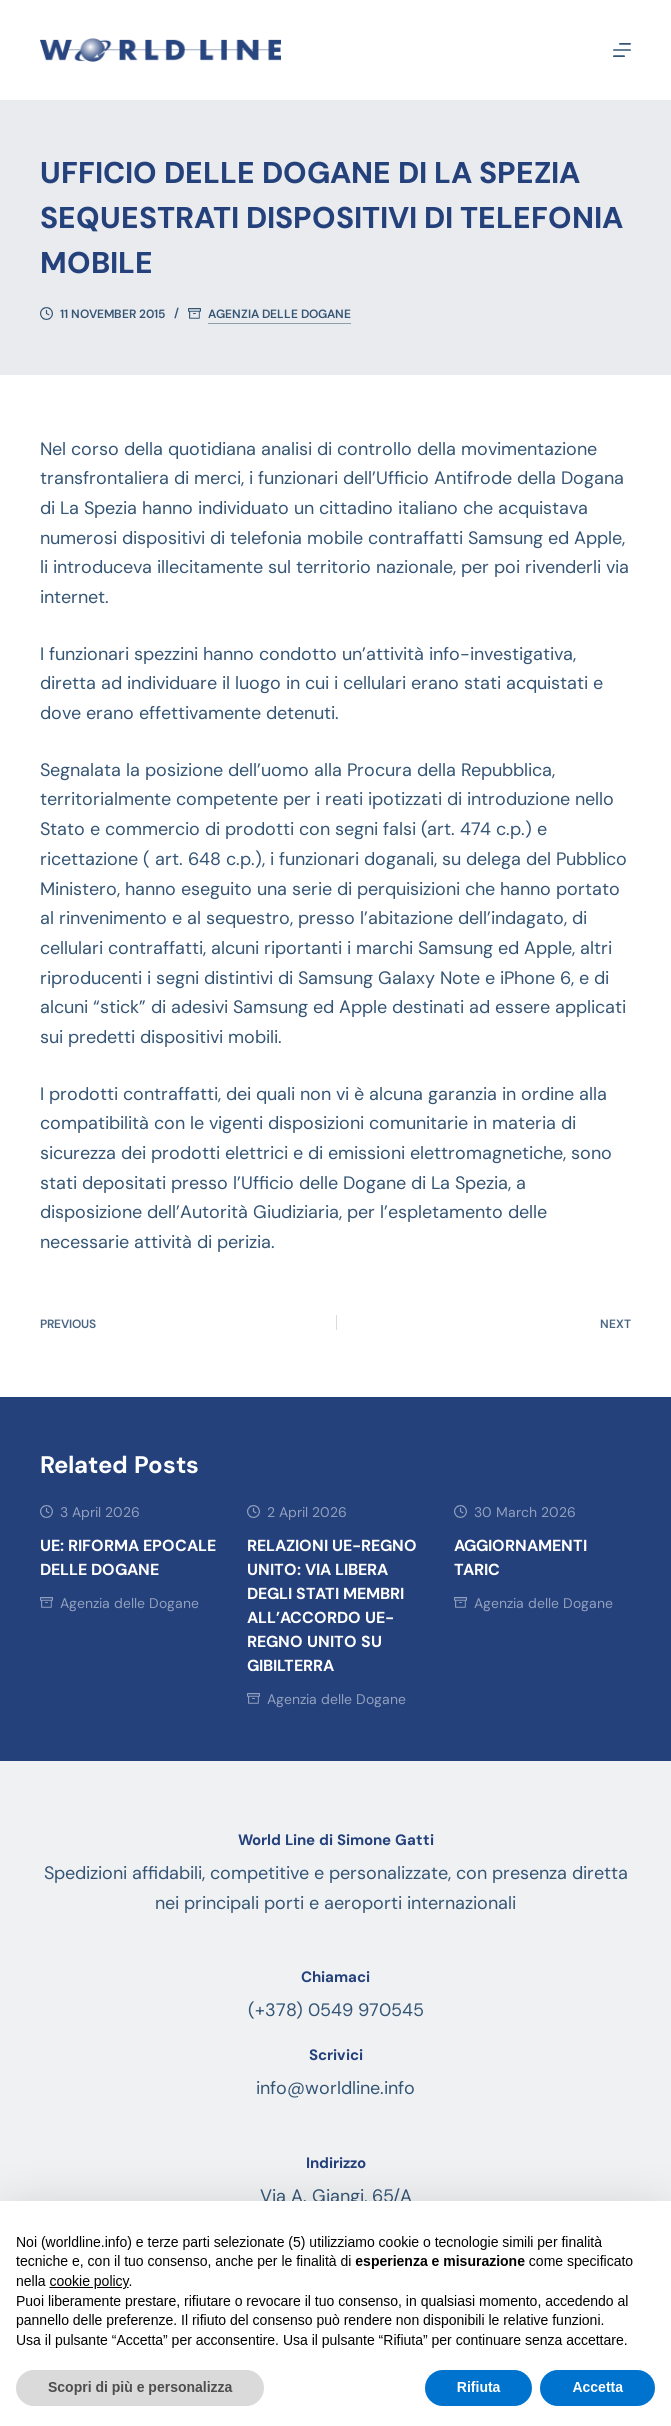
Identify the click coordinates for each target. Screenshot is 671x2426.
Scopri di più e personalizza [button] (140, 2387)
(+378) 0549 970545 (336, 2010)
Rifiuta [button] (479, 2387)
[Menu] (622, 50)
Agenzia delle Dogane (279, 314)
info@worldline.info (335, 2088)
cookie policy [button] (88, 2281)
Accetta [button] (597, 2387)
